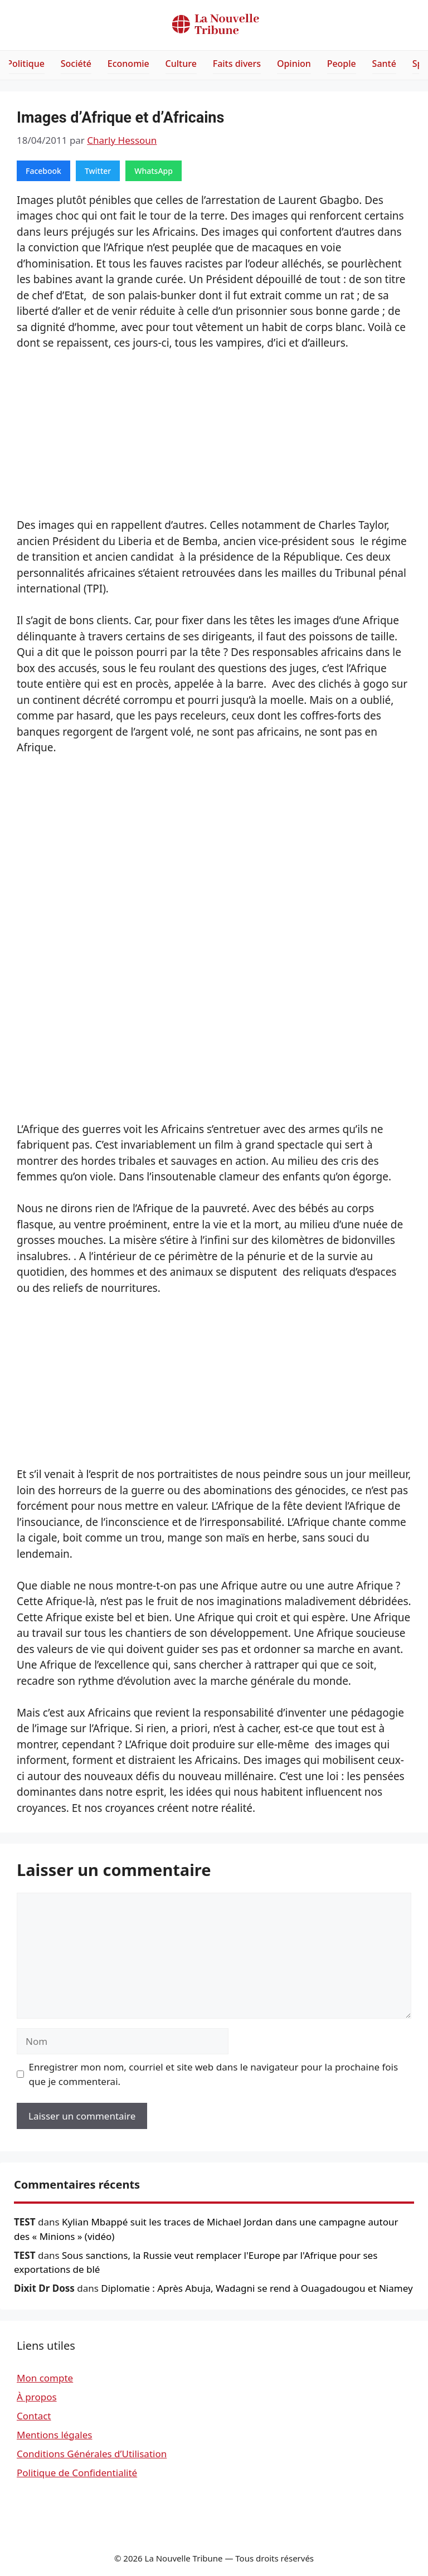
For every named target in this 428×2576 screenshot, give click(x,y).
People (341, 63)
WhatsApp (153, 171)
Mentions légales (54, 2434)
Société (76, 63)
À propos (37, 2396)
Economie (128, 63)
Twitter (98, 171)
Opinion (294, 63)
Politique (26, 63)
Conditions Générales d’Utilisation (92, 2453)
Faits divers (237, 63)
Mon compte (45, 2377)
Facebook (43, 171)
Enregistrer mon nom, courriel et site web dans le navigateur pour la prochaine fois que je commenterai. (213, 2074)
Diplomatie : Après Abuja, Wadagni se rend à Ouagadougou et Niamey (256, 2288)
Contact (34, 2415)
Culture (181, 63)
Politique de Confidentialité (77, 2472)
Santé (384, 63)
